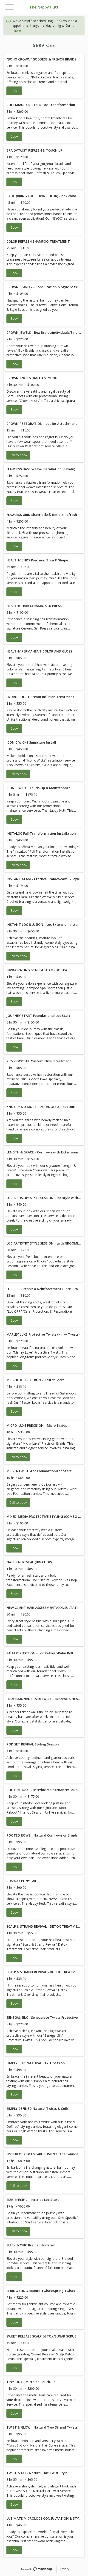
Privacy (64, 2570)
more (17, 35)
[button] (44, 81)
